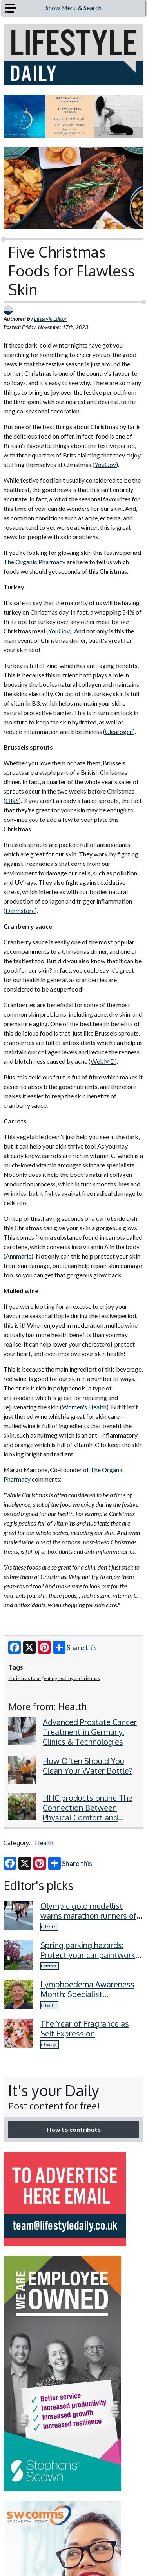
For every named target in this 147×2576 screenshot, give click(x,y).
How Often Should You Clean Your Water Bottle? (87, 1766)
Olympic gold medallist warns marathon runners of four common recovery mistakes (88, 1920)
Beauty (49, 2044)
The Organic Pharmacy (34, 561)
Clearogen (119, 731)
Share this (75, 1647)
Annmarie (18, 1256)
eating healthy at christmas (72, 1678)
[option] (73, 116)
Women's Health (84, 1407)
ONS (12, 800)
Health (44, 1842)
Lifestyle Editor (50, 318)
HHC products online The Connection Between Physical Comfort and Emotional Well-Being (87, 1812)
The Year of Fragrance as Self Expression (84, 2028)
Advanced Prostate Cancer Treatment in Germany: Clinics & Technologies (90, 1732)
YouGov (105, 464)
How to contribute (74, 2129)
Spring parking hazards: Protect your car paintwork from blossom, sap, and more (87, 1960)
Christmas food (24, 1678)
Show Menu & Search (73, 7)
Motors (49, 1965)
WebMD (103, 1061)
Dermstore (20, 910)
